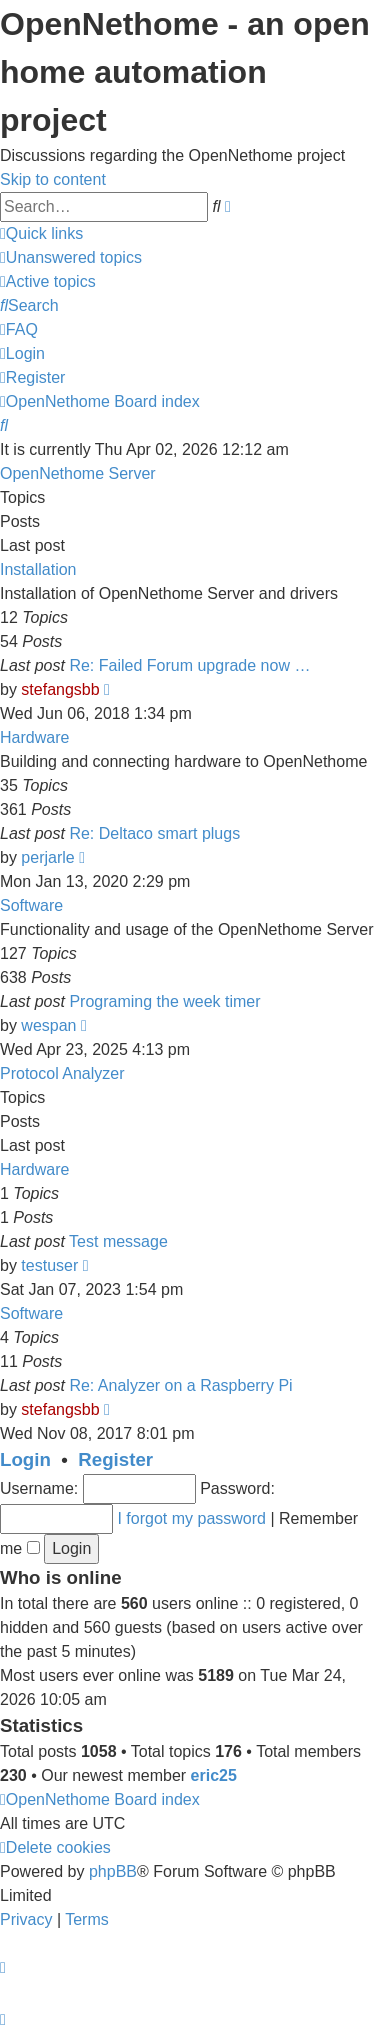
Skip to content (53, 179)
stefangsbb (60, 689)
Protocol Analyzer (62, 1073)
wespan (48, 1025)
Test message (118, 1241)
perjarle (47, 857)
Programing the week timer (164, 1001)
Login (25, 1459)
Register (115, 1459)
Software (31, 905)
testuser (49, 1265)
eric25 (214, 1775)
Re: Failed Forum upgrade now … (189, 665)
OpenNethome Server (78, 473)
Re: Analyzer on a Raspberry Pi (180, 1385)
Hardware (34, 737)
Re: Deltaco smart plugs (154, 833)
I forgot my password (191, 1518)
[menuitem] (71, 257)
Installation (38, 569)
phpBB (113, 1871)
